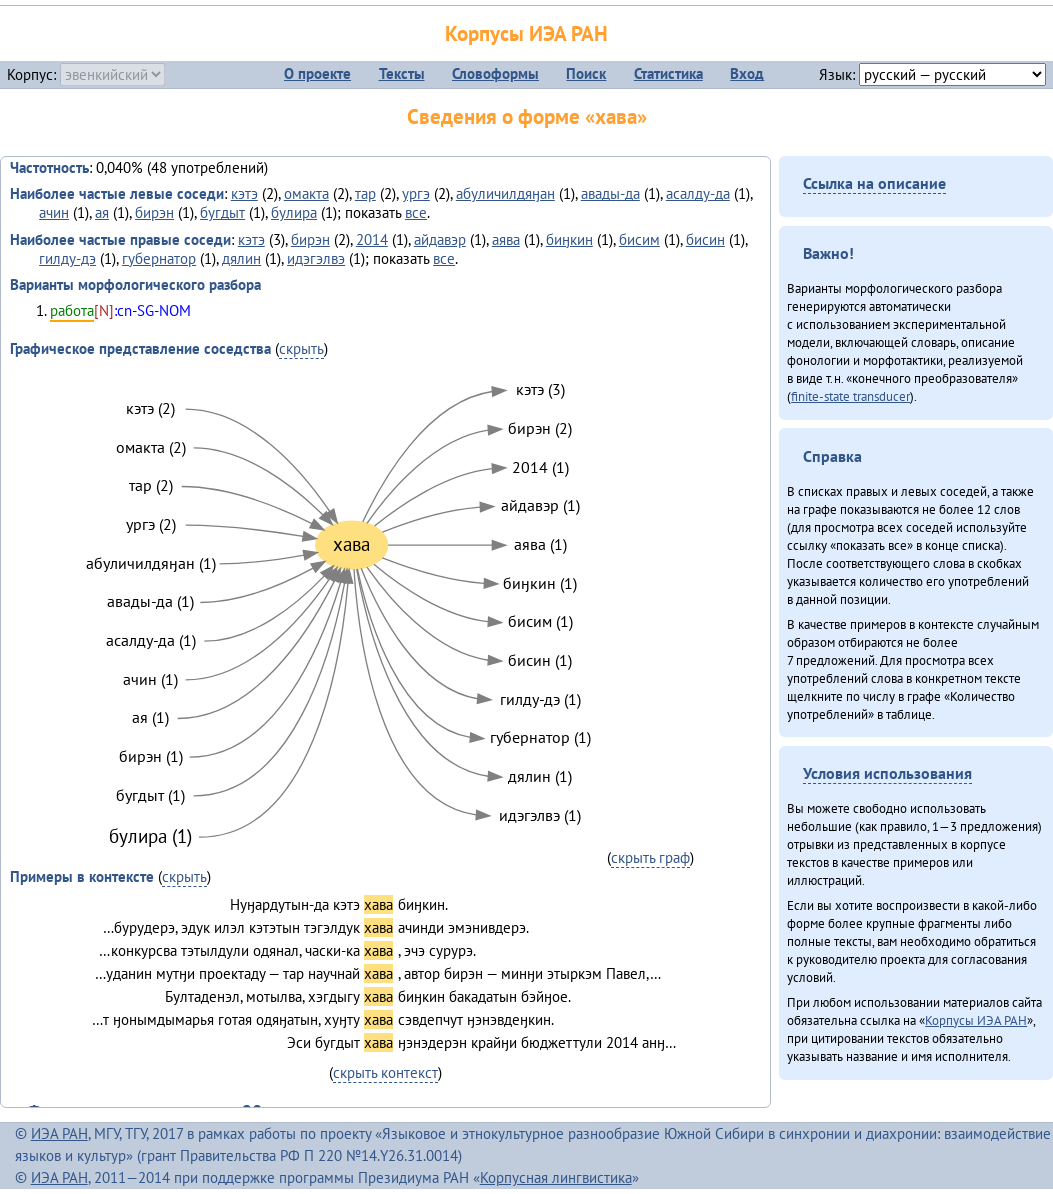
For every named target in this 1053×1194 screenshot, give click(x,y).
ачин (54, 212)
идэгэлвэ (316, 258)
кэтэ (244, 193)
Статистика (668, 73)
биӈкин (569, 239)
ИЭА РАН (59, 1133)
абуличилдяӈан (505, 193)
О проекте (317, 73)
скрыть (301, 348)
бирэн (154, 212)
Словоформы (495, 73)
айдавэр (440, 239)
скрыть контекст (385, 1072)
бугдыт (222, 212)
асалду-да (698, 193)
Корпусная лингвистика (556, 1177)
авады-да (610, 193)
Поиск (586, 73)
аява (506, 239)
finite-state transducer (850, 396)
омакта (306, 193)
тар (365, 193)
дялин (241, 258)
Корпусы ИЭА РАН (526, 33)
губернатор (159, 258)
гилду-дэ (67, 258)
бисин (705, 239)
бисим (639, 239)
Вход (747, 73)
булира (294, 212)
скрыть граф (650, 857)
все (416, 212)
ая (102, 212)
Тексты (402, 73)
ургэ (416, 193)
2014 (372, 239)
